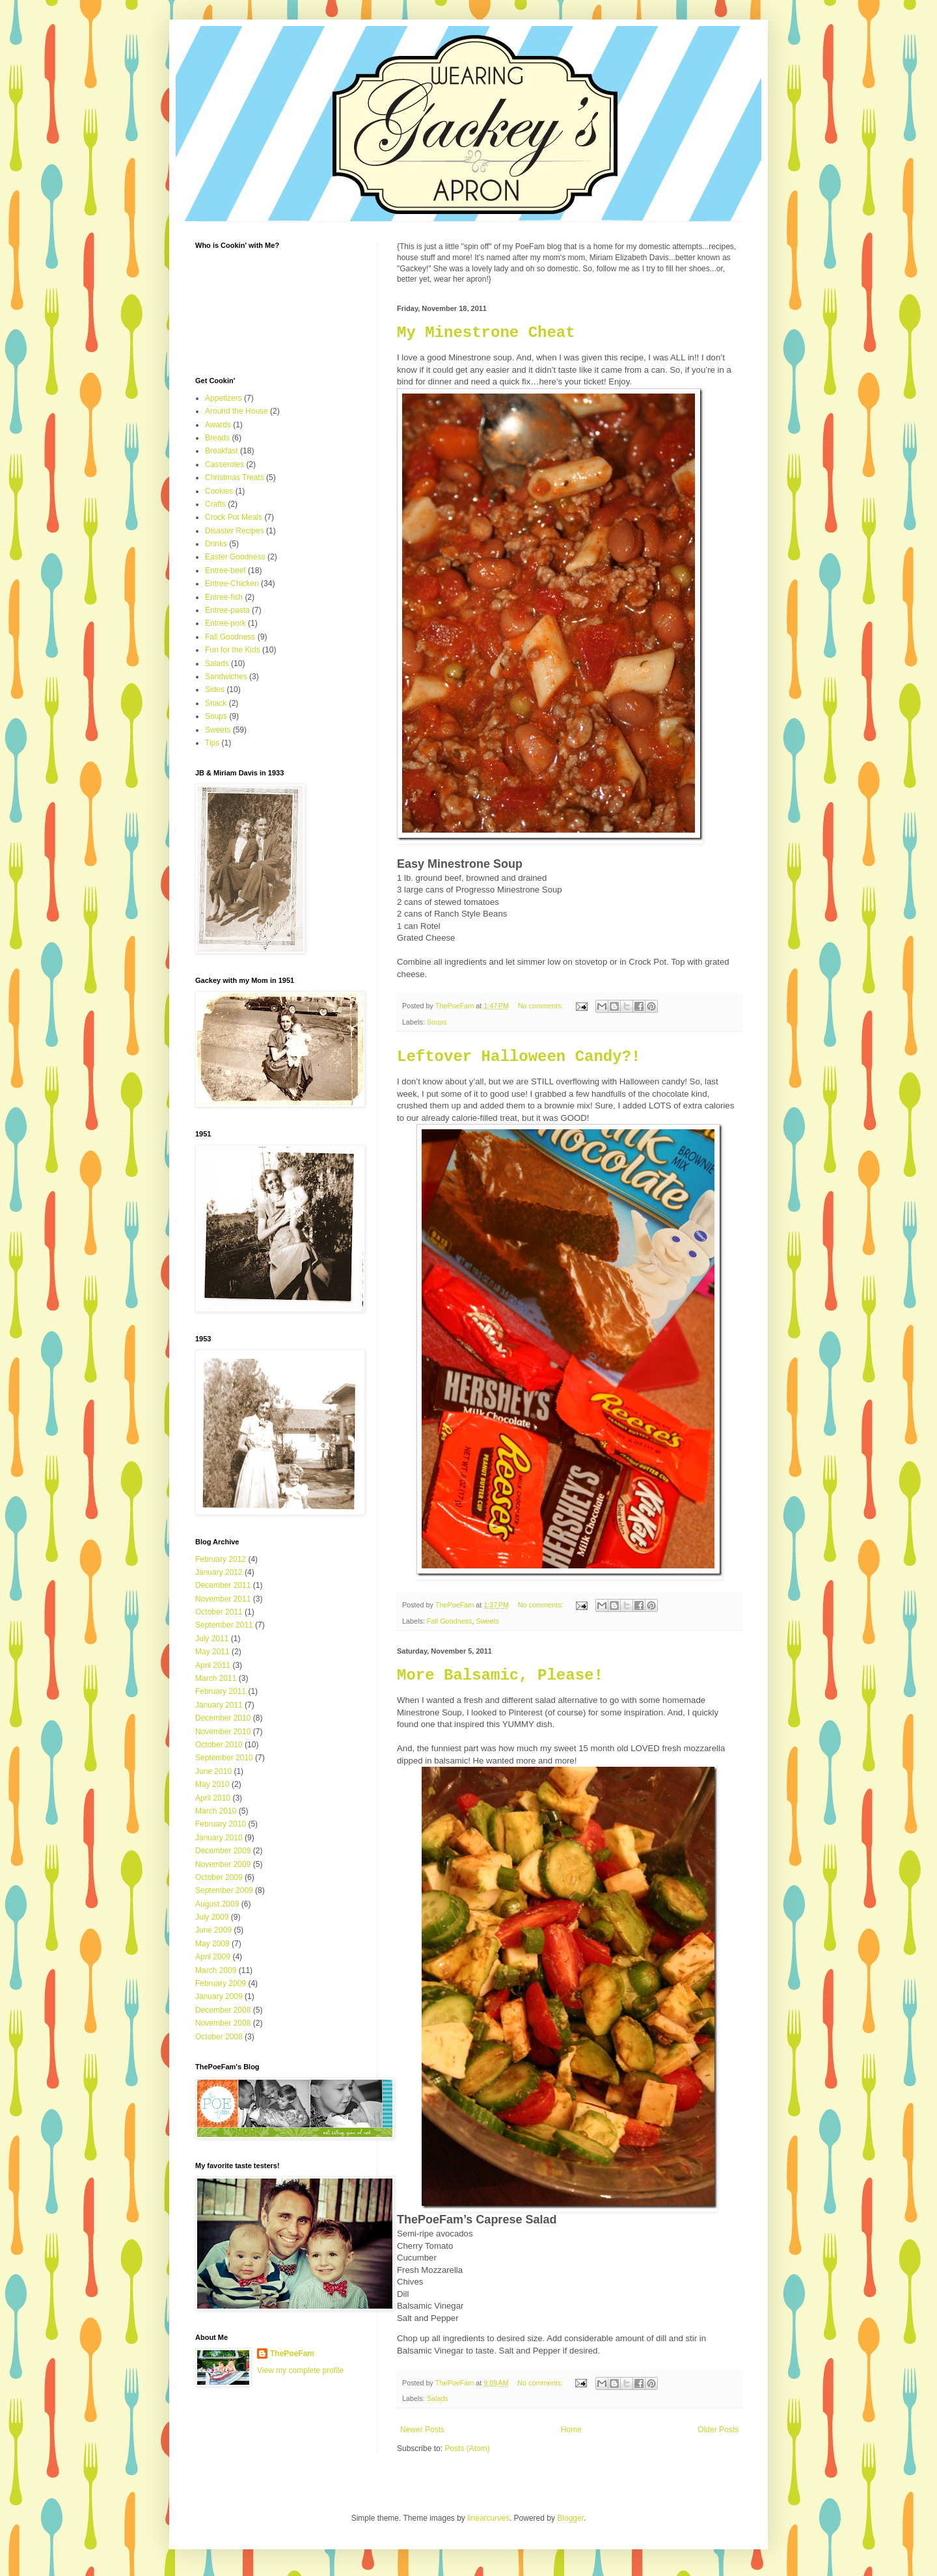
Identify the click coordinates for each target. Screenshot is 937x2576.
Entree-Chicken (232, 583)
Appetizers (223, 398)
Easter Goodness (235, 556)
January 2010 (219, 1837)
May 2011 (212, 1651)
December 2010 (223, 1718)
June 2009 (213, 1930)
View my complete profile (300, 2370)
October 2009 (219, 1877)
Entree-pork (225, 623)
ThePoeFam (292, 2353)
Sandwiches (226, 676)
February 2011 (220, 1691)
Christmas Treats (234, 477)
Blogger (570, 2518)
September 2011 (224, 1625)
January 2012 (219, 1572)
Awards (218, 424)
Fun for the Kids (232, 649)
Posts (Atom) (466, 2448)
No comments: (541, 1006)
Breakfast (221, 450)
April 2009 (212, 1956)
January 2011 (219, 1705)
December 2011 (223, 1585)
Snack (215, 703)
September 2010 (224, 1757)
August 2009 (217, 1904)
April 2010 (212, 1798)
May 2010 (212, 1784)
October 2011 (219, 1612)
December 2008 (223, 2010)
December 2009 (223, 1850)
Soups (437, 1022)
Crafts (215, 504)
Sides (214, 689)
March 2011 (215, 1678)
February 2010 (220, 1824)
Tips (212, 742)
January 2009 (219, 1996)
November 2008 (223, 2023)
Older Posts (718, 2429)
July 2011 (211, 1638)
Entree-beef (225, 570)
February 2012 (220, 1559)
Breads (217, 437)
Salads (437, 2398)
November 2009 (223, 1864)
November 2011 (223, 1598)
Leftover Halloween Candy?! (518, 1057)
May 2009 (212, 1943)
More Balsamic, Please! (500, 1675)
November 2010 (223, 1731)
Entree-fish (224, 597)
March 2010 (215, 1811)
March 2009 (215, 1970)
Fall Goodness (449, 1621)
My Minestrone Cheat (486, 333)
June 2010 (213, 1771)
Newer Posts (422, 2429)
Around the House (236, 411)
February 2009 (220, 1983)
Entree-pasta (227, 610)
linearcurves (488, 2518)
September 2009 (224, 1890)
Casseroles (224, 464)
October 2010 (219, 1744)
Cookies (219, 491)
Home (571, 2429)
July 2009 (211, 1917)
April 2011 (212, 1665)
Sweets (487, 1621)
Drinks (216, 543)
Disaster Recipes (234, 530)
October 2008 (219, 2036)
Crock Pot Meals (233, 517)
